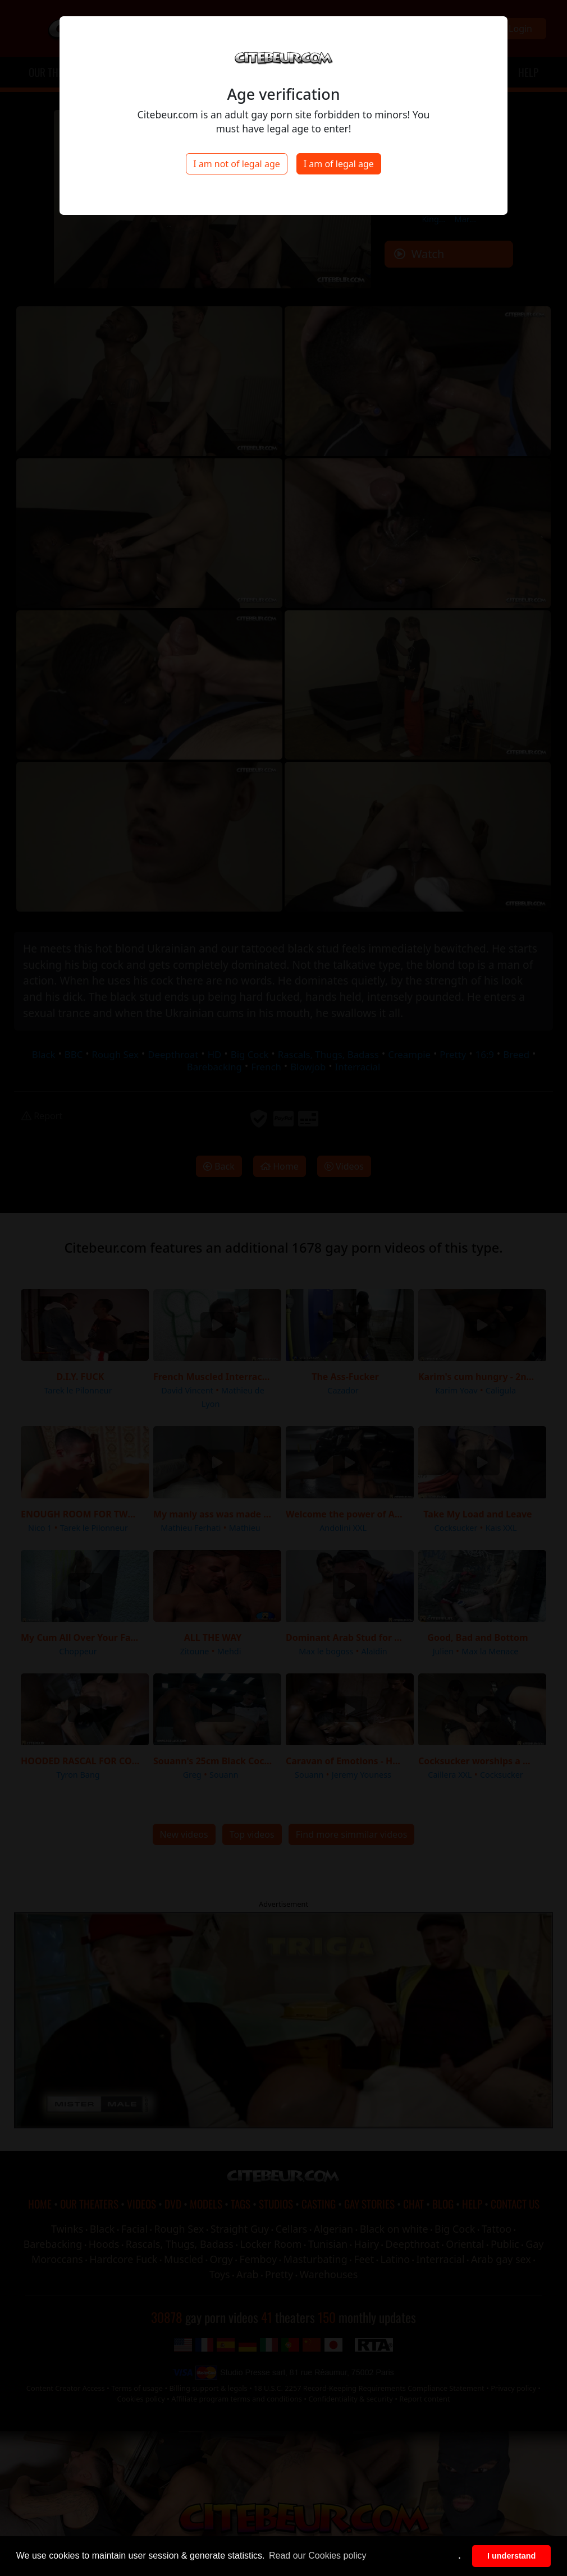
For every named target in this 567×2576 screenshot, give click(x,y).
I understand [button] (511, 2555)
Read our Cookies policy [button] (317, 2555)
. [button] (460, 2555)
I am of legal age (339, 164)
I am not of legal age (236, 164)
